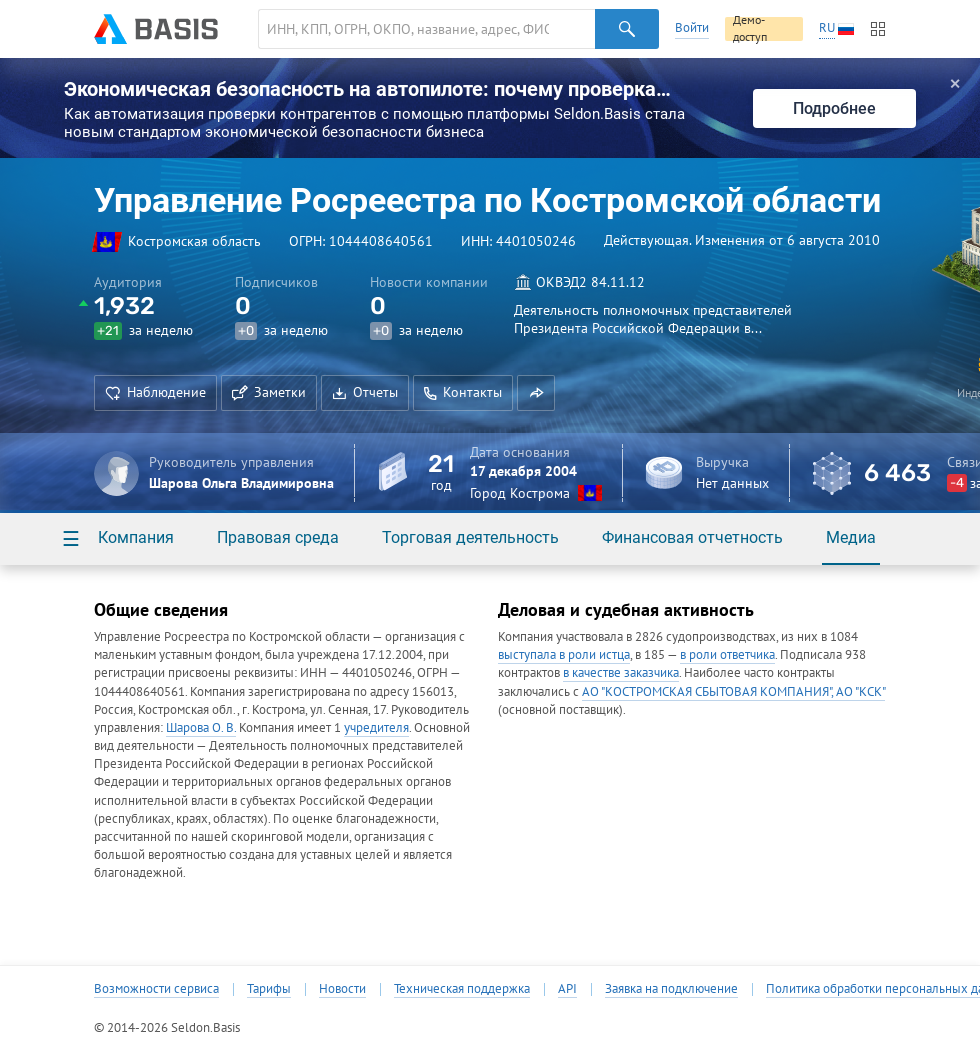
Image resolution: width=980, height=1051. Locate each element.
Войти (692, 27)
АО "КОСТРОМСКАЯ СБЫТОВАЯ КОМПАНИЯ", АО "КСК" (733, 691)
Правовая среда (278, 537)
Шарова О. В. (201, 727)
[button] (536, 393)
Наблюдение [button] (155, 392)
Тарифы (269, 989)
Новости (342, 989)
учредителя (376, 727)
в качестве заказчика (621, 672)
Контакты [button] (463, 392)
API (567, 989)
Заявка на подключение (671, 989)
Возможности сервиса (156, 989)
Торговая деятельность (470, 537)
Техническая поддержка (462, 989)
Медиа (851, 537)
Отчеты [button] (365, 392)
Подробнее (834, 108)
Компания (136, 537)
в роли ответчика (727, 654)
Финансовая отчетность (692, 537)
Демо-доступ (750, 29)
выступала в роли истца (564, 654)
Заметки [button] (269, 392)
